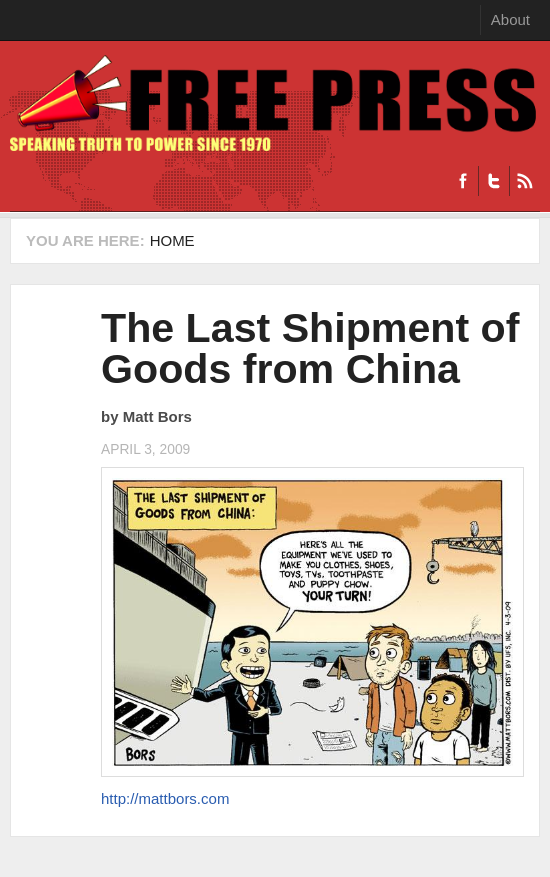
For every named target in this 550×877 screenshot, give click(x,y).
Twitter (493, 181)
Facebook (463, 181)
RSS (524, 181)
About (510, 19)
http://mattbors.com (165, 798)
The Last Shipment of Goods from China (310, 348)
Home (172, 240)
